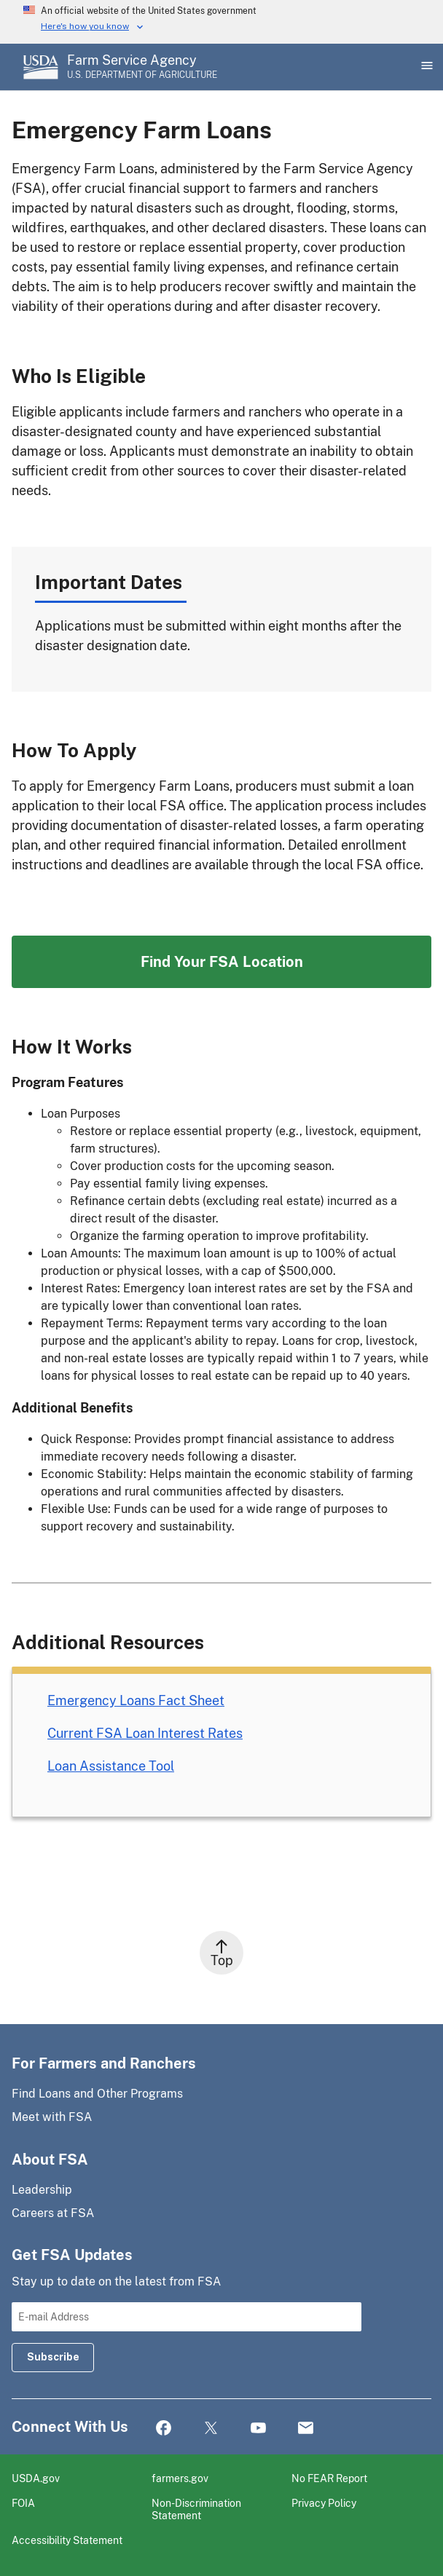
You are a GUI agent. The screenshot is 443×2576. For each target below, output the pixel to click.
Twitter (211, 2428)
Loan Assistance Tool (110, 1766)
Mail (306, 2428)
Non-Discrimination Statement (196, 2509)
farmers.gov (180, 2478)
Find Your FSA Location (222, 962)
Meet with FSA (52, 2117)
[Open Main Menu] (425, 67)
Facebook (163, 2428)
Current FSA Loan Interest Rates (145, 1733)
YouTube (258, 2428)
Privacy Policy (323, 2503)
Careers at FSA (53, 2213)
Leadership (42, 2190)
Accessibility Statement (67, 2540)
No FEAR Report (329, 2478)
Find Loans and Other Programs (97, 2094)
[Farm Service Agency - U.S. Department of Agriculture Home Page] (142, 67)
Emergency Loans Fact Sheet (135, 1700)
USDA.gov (36, 2478)
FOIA (23, 2503)
